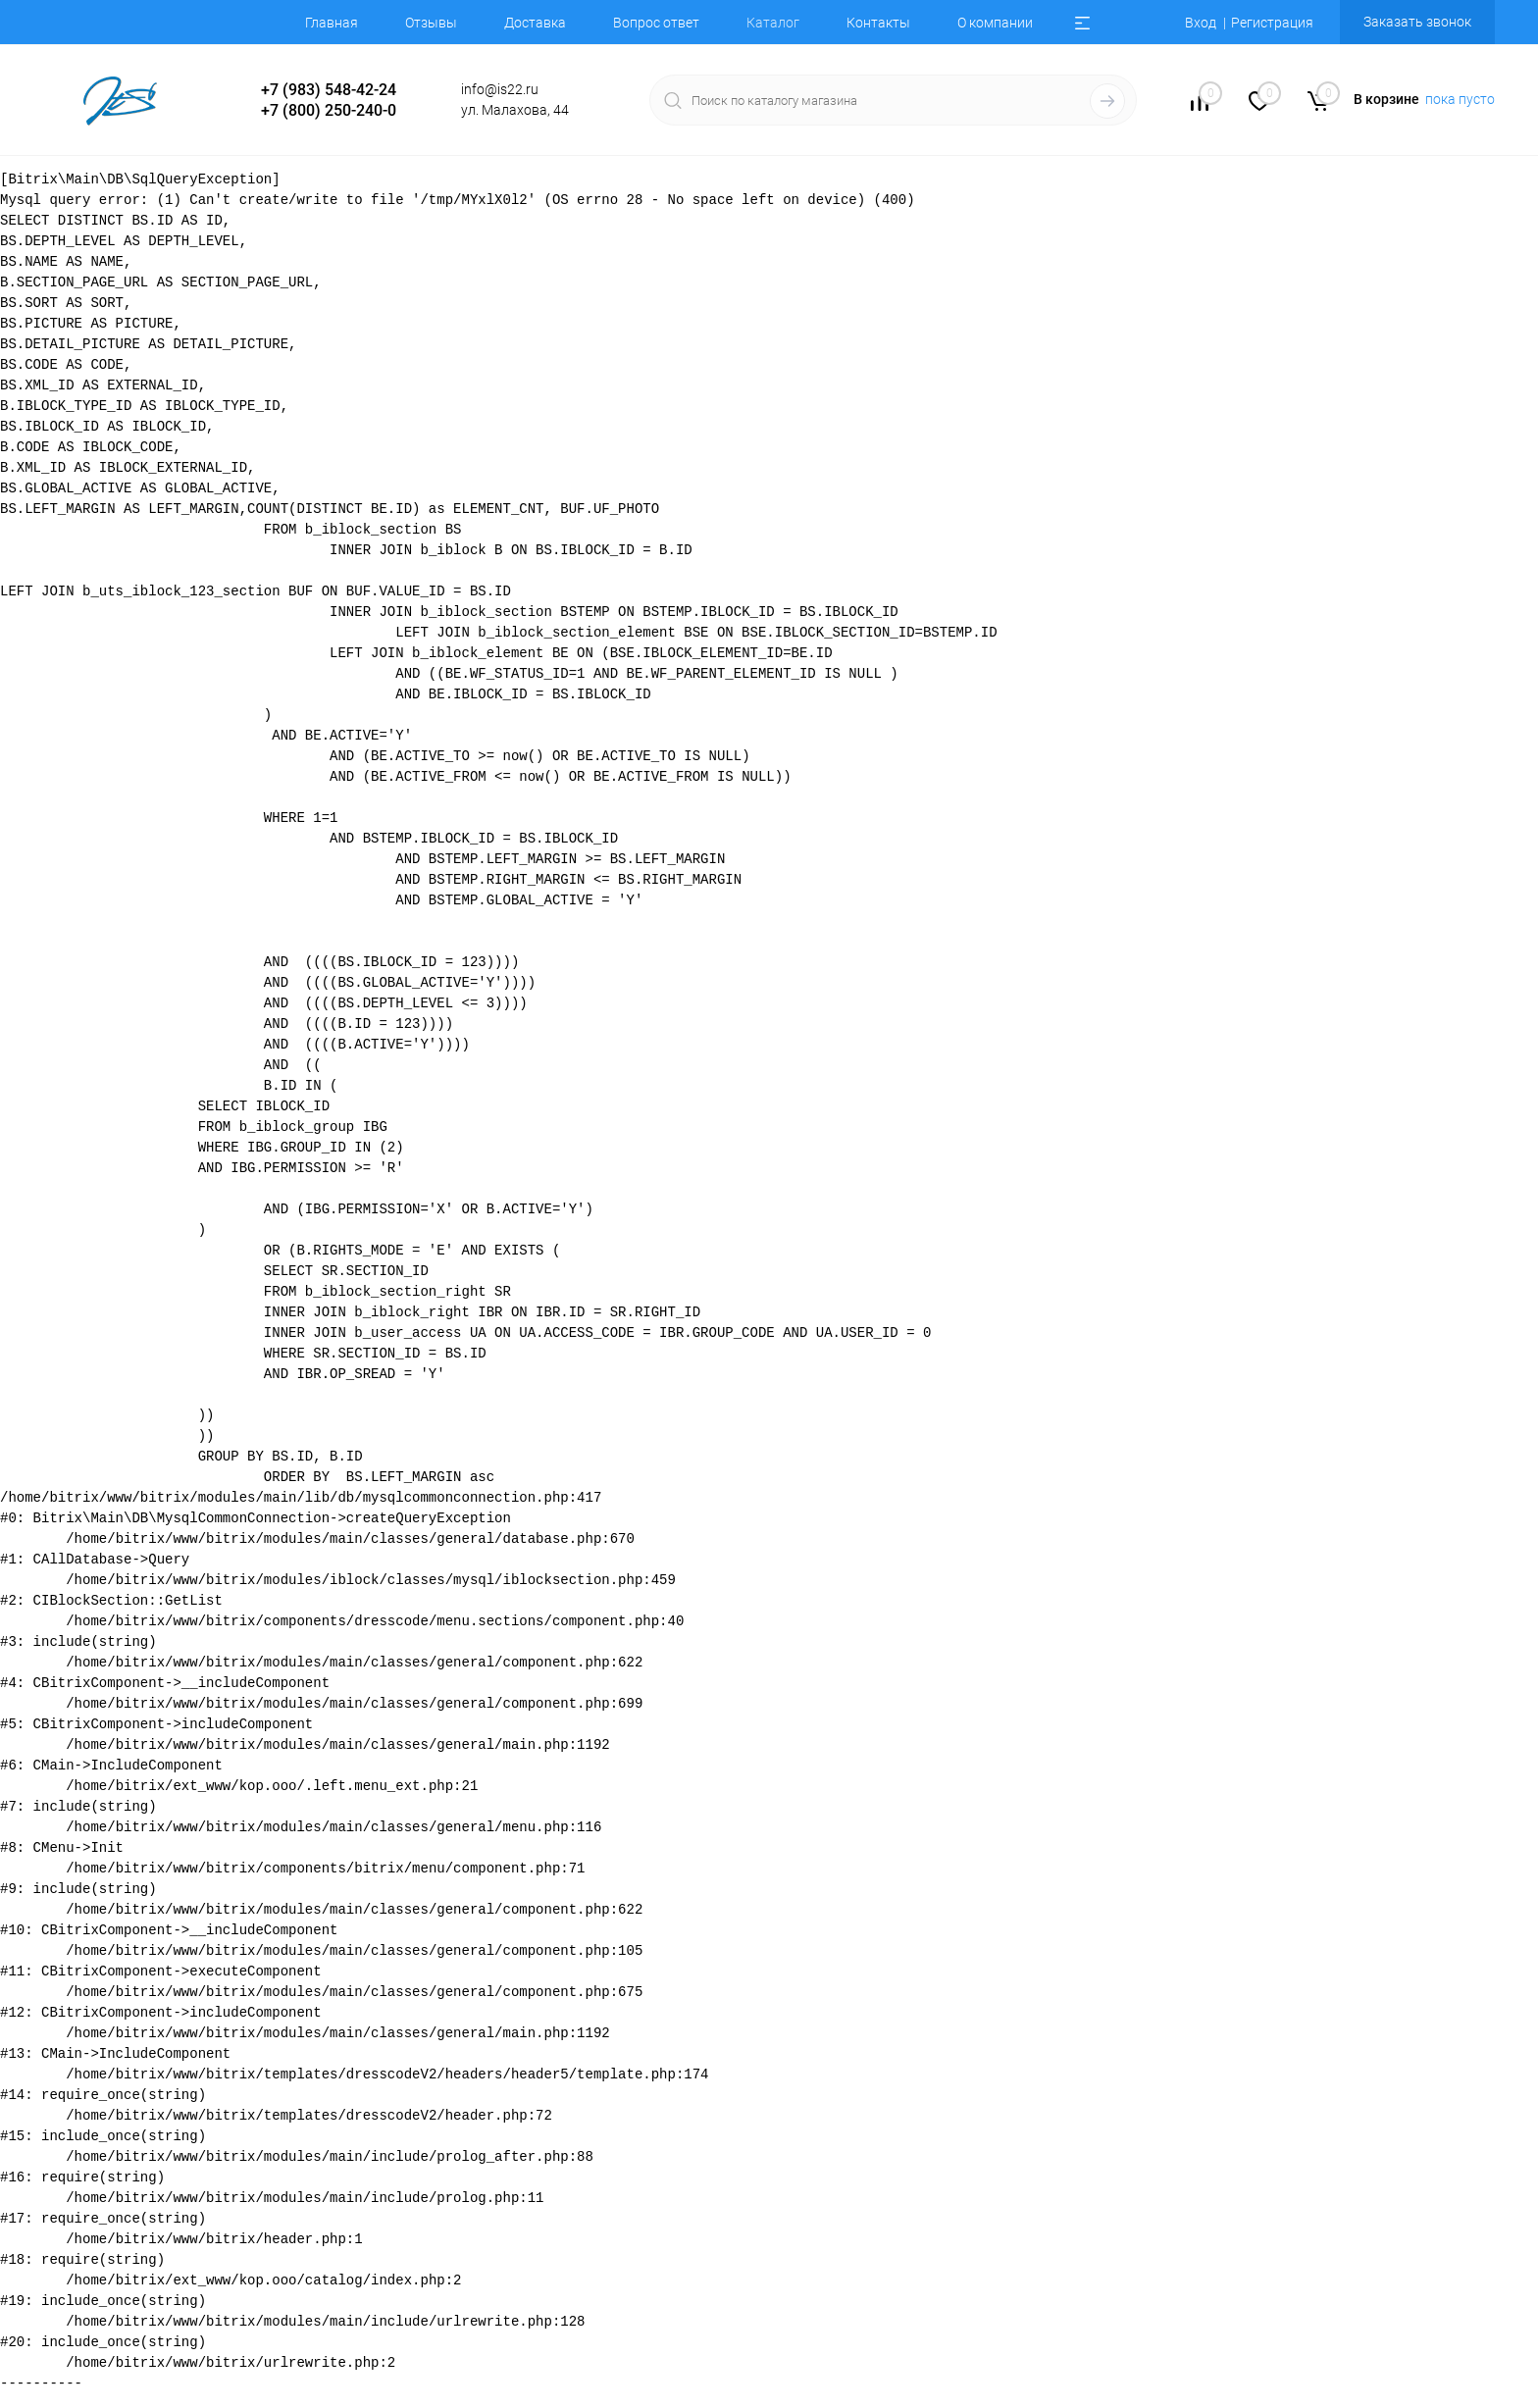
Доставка (535, 22)
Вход (1200, 22)
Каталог (772, 22)
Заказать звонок (1417, 21)
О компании (995, 22)
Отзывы (431, 22)
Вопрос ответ (656, 22)
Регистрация (1272, 22)
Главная (331, 22)
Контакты (878, 22)
